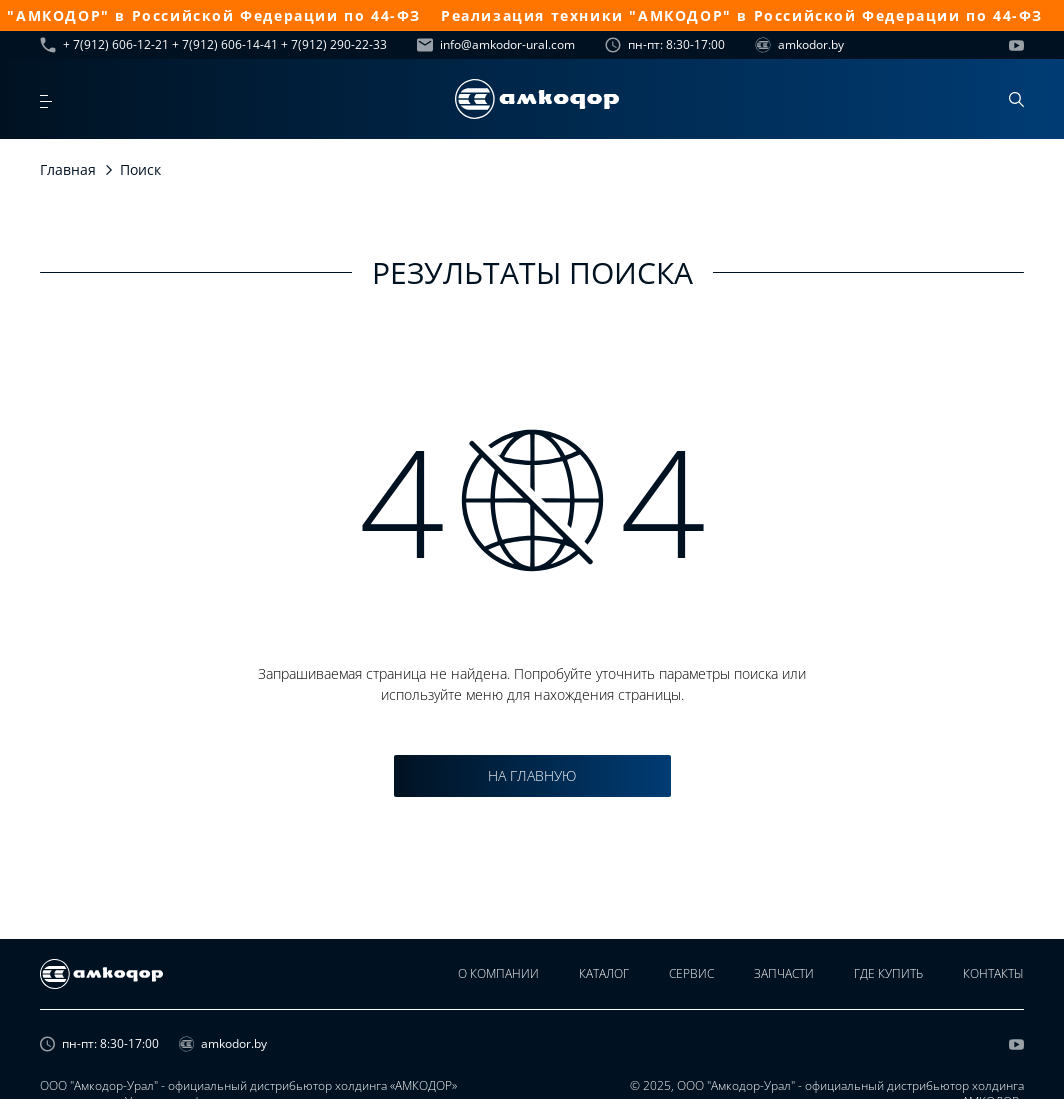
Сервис (691, 973)
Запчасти (784, 973)
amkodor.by (799, 45)
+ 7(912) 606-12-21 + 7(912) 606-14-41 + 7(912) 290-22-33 (213, 45)
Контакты (993, 973)
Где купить (888, 973)
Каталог (604, 973)
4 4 (532, 500)
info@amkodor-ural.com (496, 45)
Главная (68, 169)
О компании (498, 973)
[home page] (537, 99)
